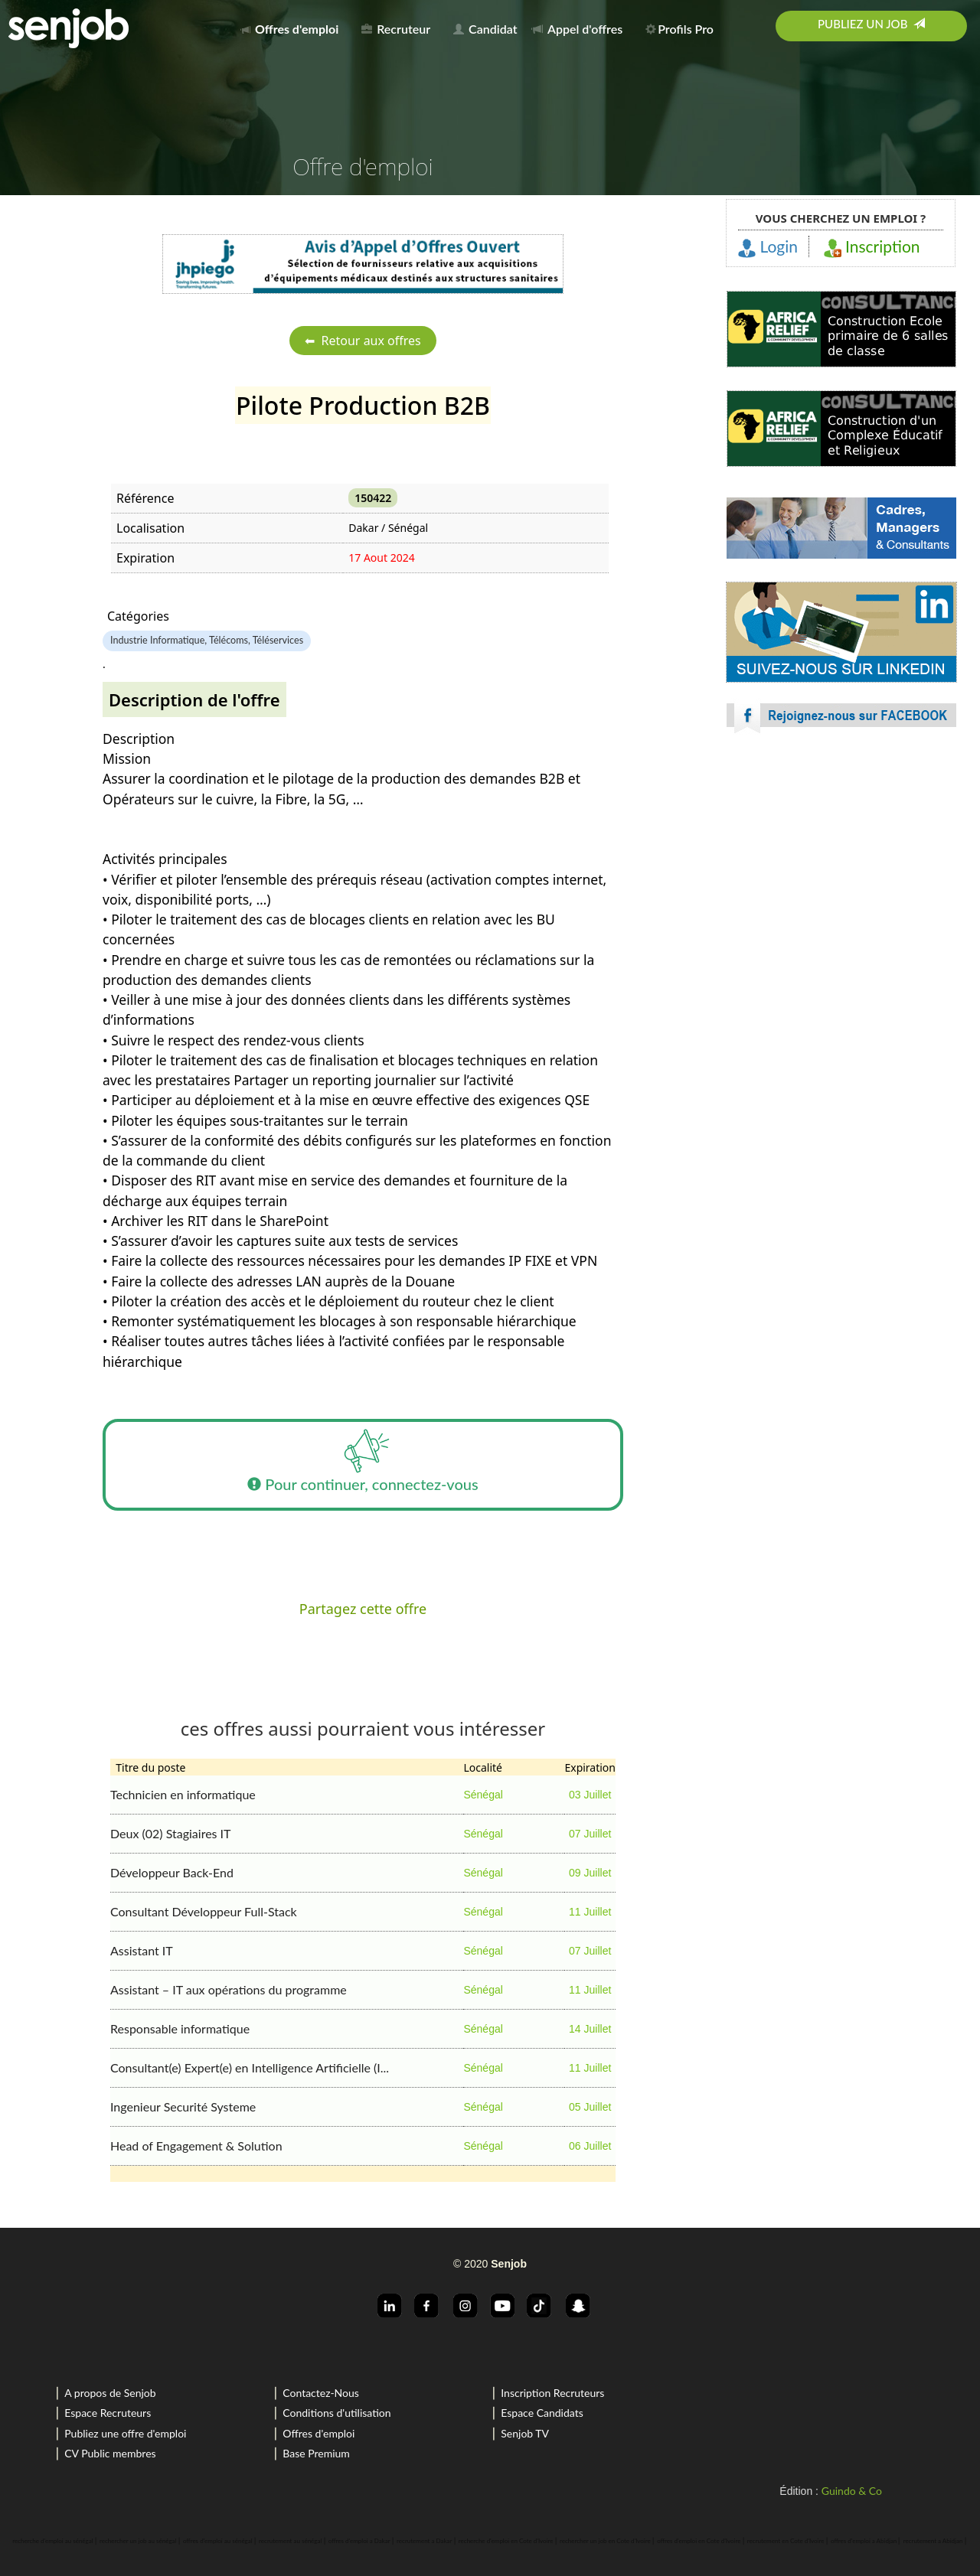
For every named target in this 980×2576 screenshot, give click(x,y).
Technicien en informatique (183, 1794)
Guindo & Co (852, 2490)
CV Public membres (109, 2453)
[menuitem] (294, 26)
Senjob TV (525, 2433)
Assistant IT (141, 1950)
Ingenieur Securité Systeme (183, 2106)
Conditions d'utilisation (336, 2412)
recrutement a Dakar (424, 2541)
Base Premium (316, 2453)
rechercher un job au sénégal (138, 2541)
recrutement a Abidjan (933, 2541)
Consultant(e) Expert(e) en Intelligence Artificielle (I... (249, 2067)
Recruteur (395, 28)
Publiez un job (871, 24)
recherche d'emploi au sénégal (52, 2541)
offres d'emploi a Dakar (359, 2541)
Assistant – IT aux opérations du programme (228, 1989)
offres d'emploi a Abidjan (864, 2541)
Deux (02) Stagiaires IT (170, 1833)
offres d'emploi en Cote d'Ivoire (698, 2541)
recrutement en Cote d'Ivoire (786, 2541)
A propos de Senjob (109, 2392)
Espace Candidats (542, 2412)
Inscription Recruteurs (552, 2392)
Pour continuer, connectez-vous (362, 1465)
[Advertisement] (841, 880)
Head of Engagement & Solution (196, 2145)
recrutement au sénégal (290, 2541)
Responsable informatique (180, 2028)
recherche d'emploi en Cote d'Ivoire (506, 2541)
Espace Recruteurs (107, 2412)
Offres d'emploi (318, 2433)
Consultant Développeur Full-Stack (203, 1911)
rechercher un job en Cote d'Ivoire (605, 2541)
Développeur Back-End (172, 1872)
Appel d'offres (577, 28)
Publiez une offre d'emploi (125, 2433)
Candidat (485, 28)
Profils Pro (679, 28)
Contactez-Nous (321, 2392)
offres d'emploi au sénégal (218, 2541)
